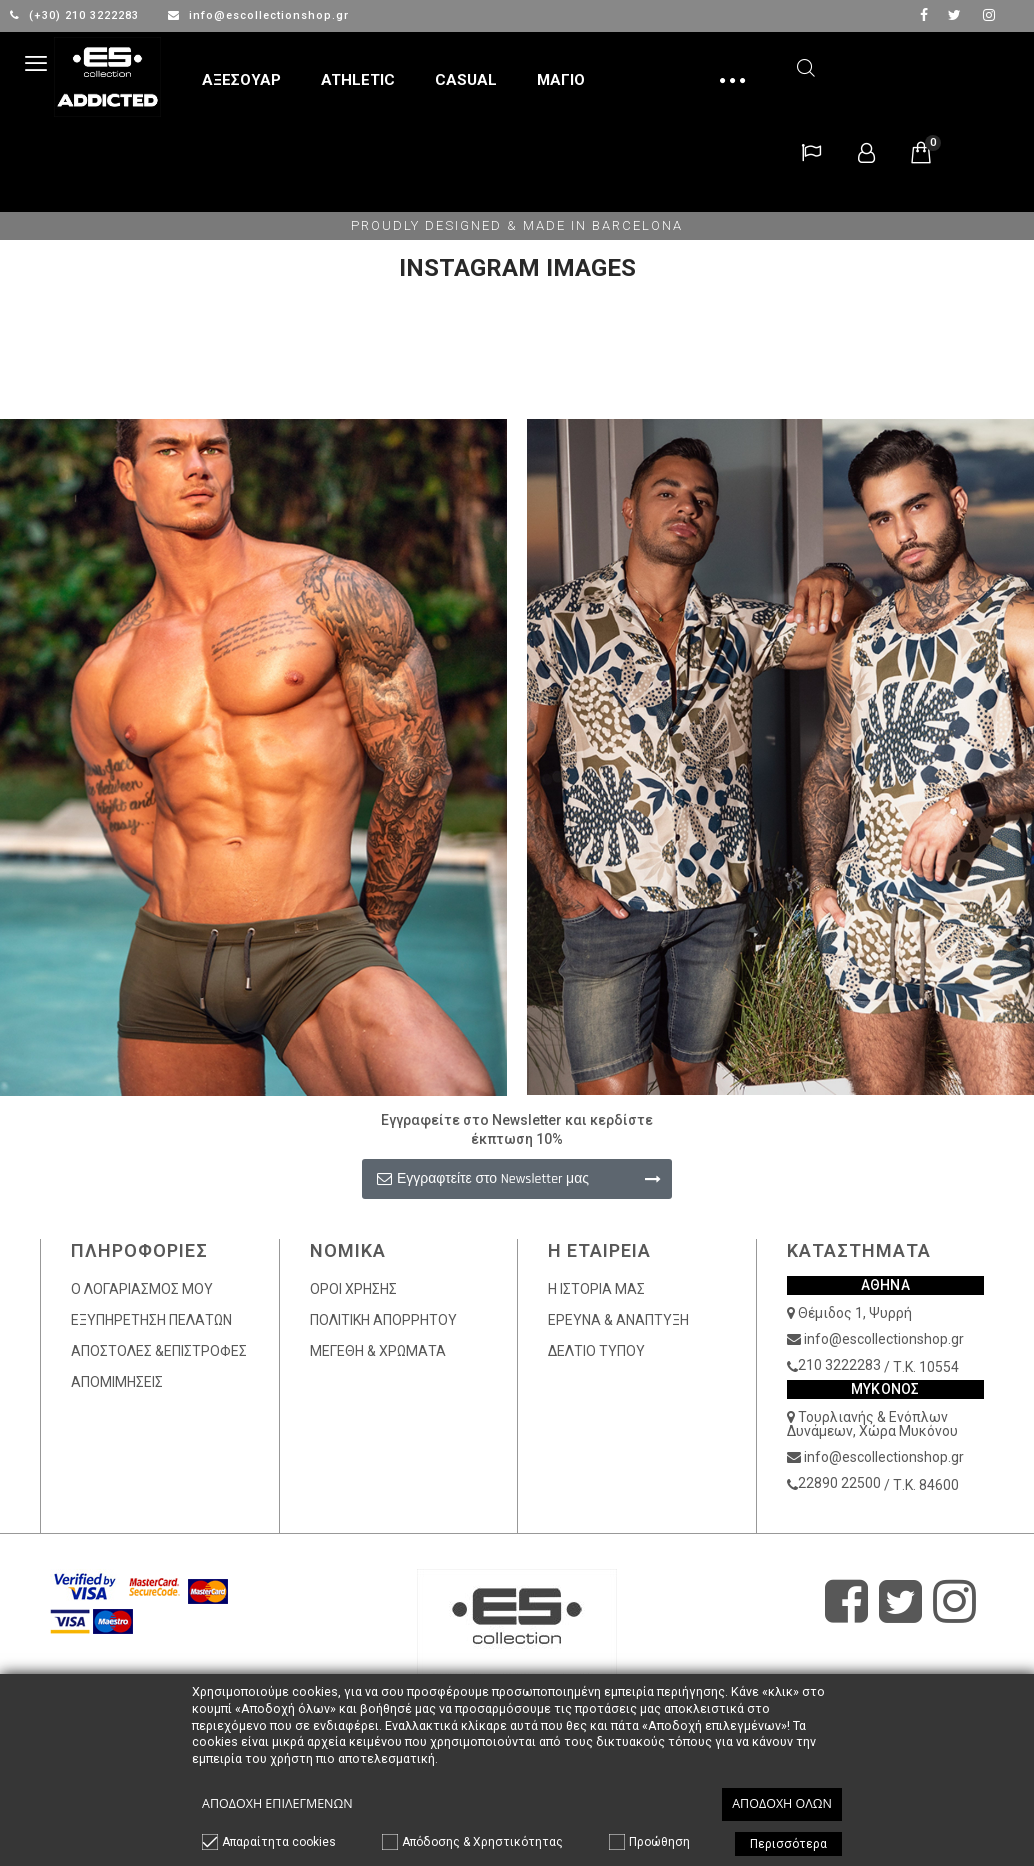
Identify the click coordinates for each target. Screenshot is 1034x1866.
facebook (924, 15)
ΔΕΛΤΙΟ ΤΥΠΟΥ (596, 1351)
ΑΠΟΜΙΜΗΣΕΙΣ (117, 1382)
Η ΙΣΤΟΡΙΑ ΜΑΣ (596, 1289)
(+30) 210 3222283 (76, 15)
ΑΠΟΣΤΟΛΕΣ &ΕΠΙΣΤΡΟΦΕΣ (159, 1351)
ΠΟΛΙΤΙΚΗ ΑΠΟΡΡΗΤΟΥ (383, 1320)
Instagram (989, 15)
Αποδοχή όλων (782, 1803)
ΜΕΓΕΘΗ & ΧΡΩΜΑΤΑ (378, 1351)
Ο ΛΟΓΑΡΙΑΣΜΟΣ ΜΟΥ (142, 1289)
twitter (954, 15)
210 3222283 (839, 1365)
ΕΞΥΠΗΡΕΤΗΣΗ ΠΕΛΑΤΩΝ (151, 1320)
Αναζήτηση (806, 64)
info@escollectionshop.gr (258, 15)
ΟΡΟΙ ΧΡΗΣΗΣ (353, 1289)
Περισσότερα (788, 1844)
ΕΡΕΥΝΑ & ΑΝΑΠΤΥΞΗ (618, 1320)
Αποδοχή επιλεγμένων (277, 1803)
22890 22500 (839, 1483)
